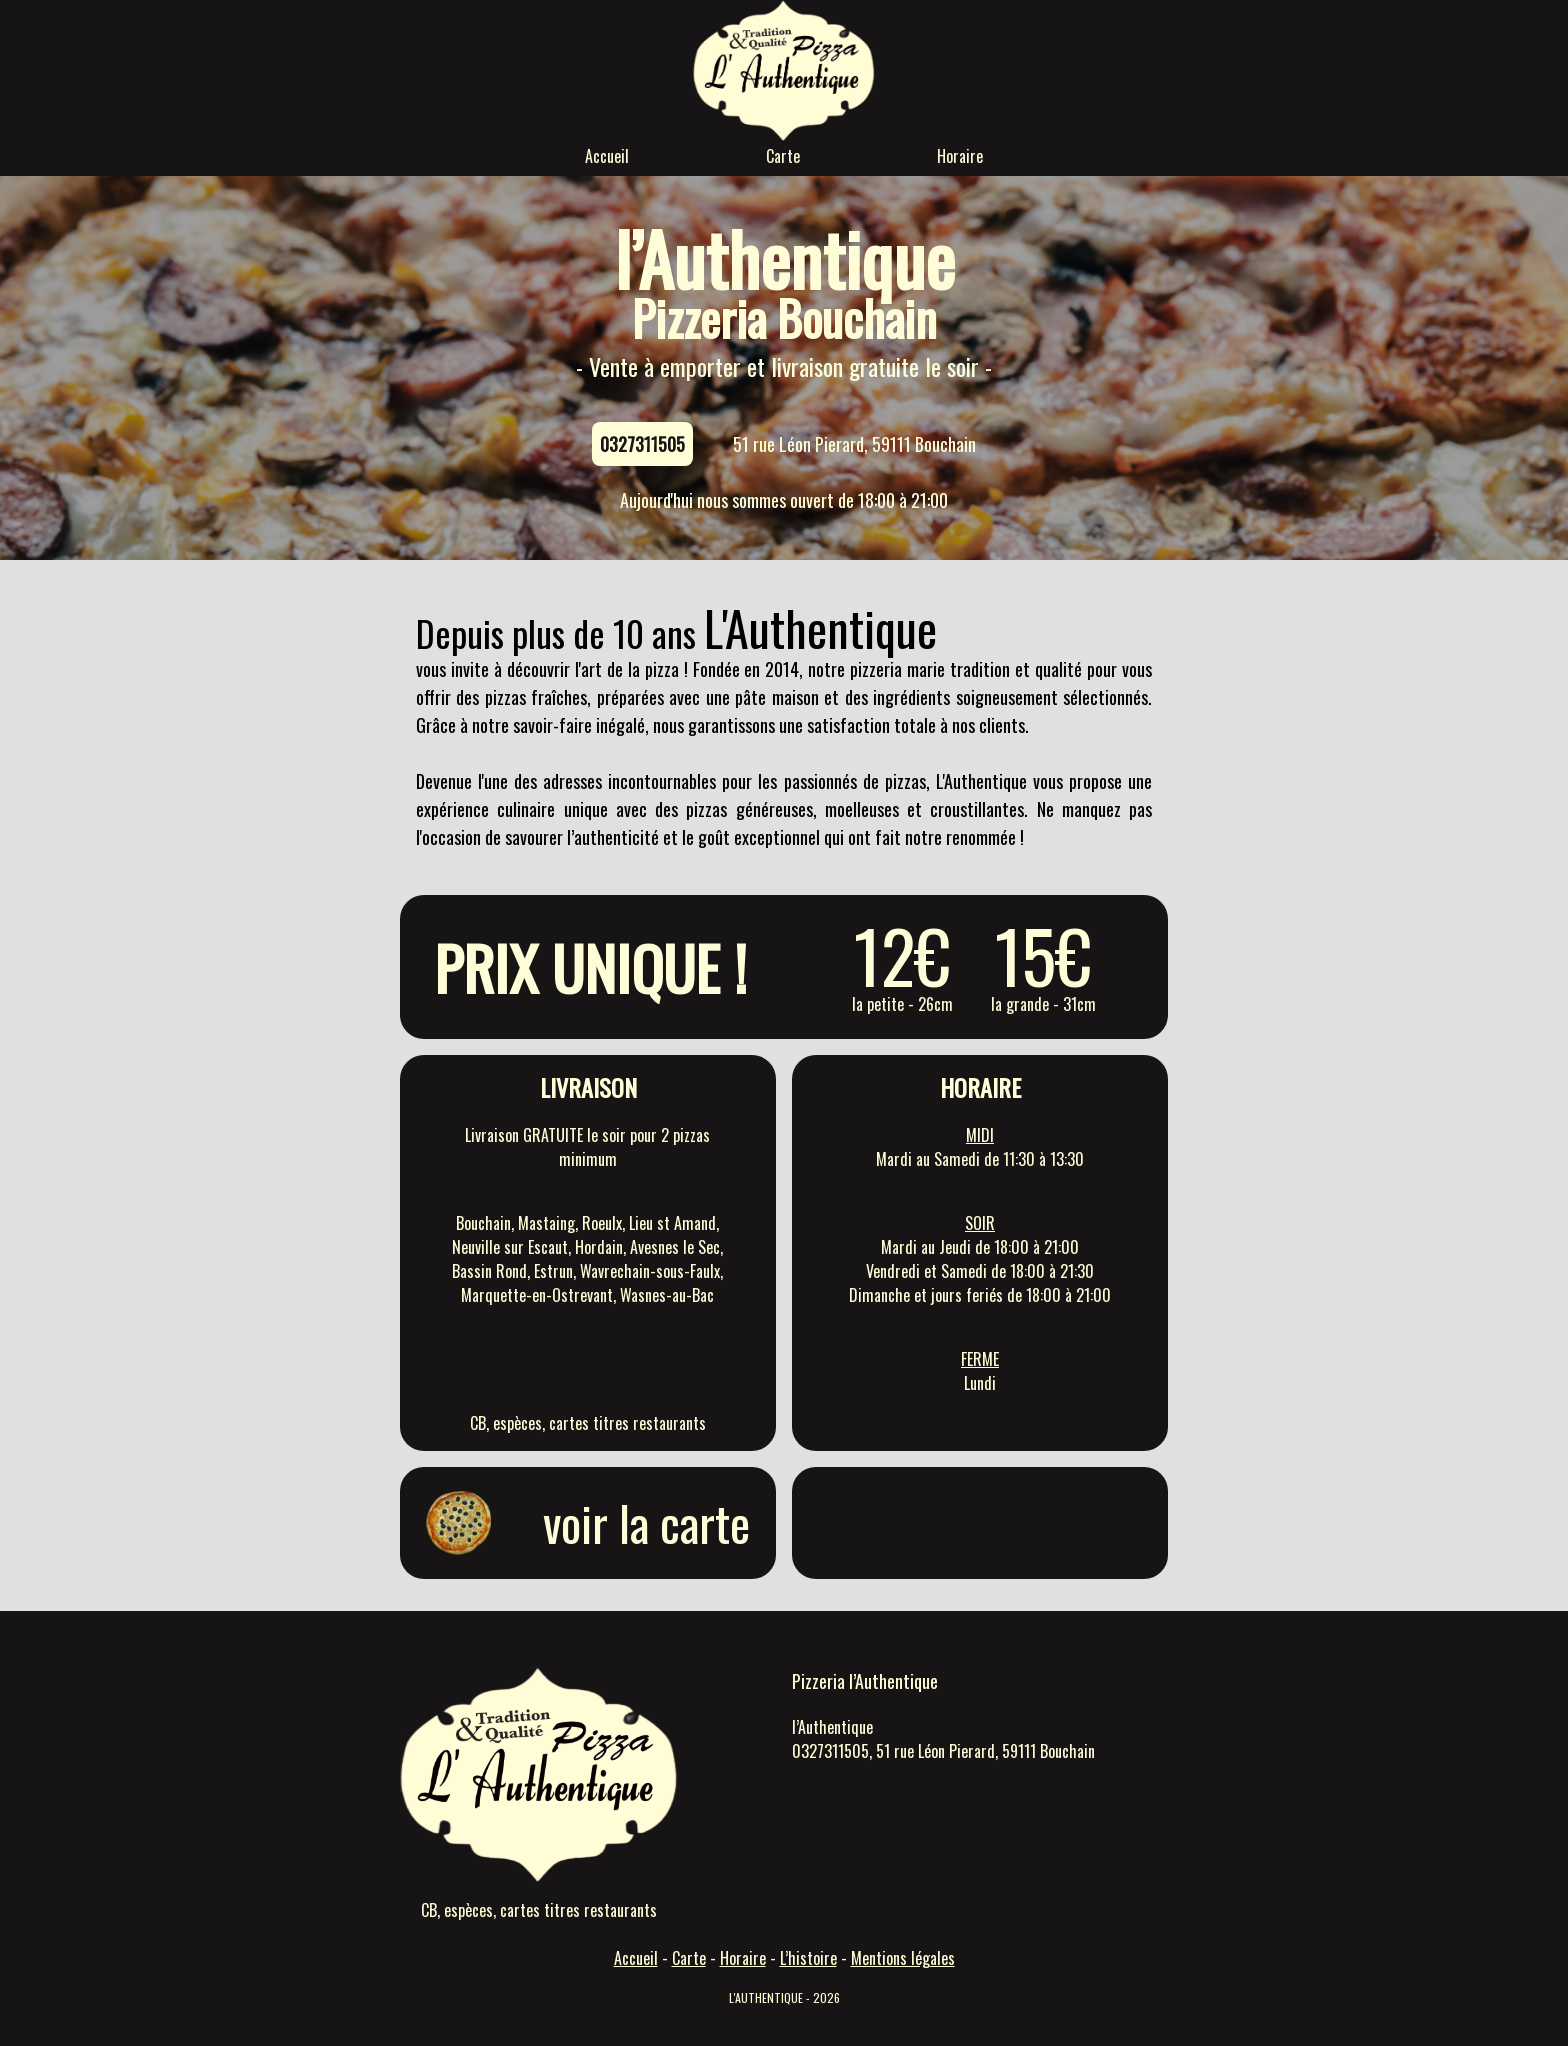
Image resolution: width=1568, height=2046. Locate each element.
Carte (783, 156)
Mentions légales (903, 1958)
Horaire (960, 156)
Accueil (607, 156)
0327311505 (642, 444)
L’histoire (808, 1958)
